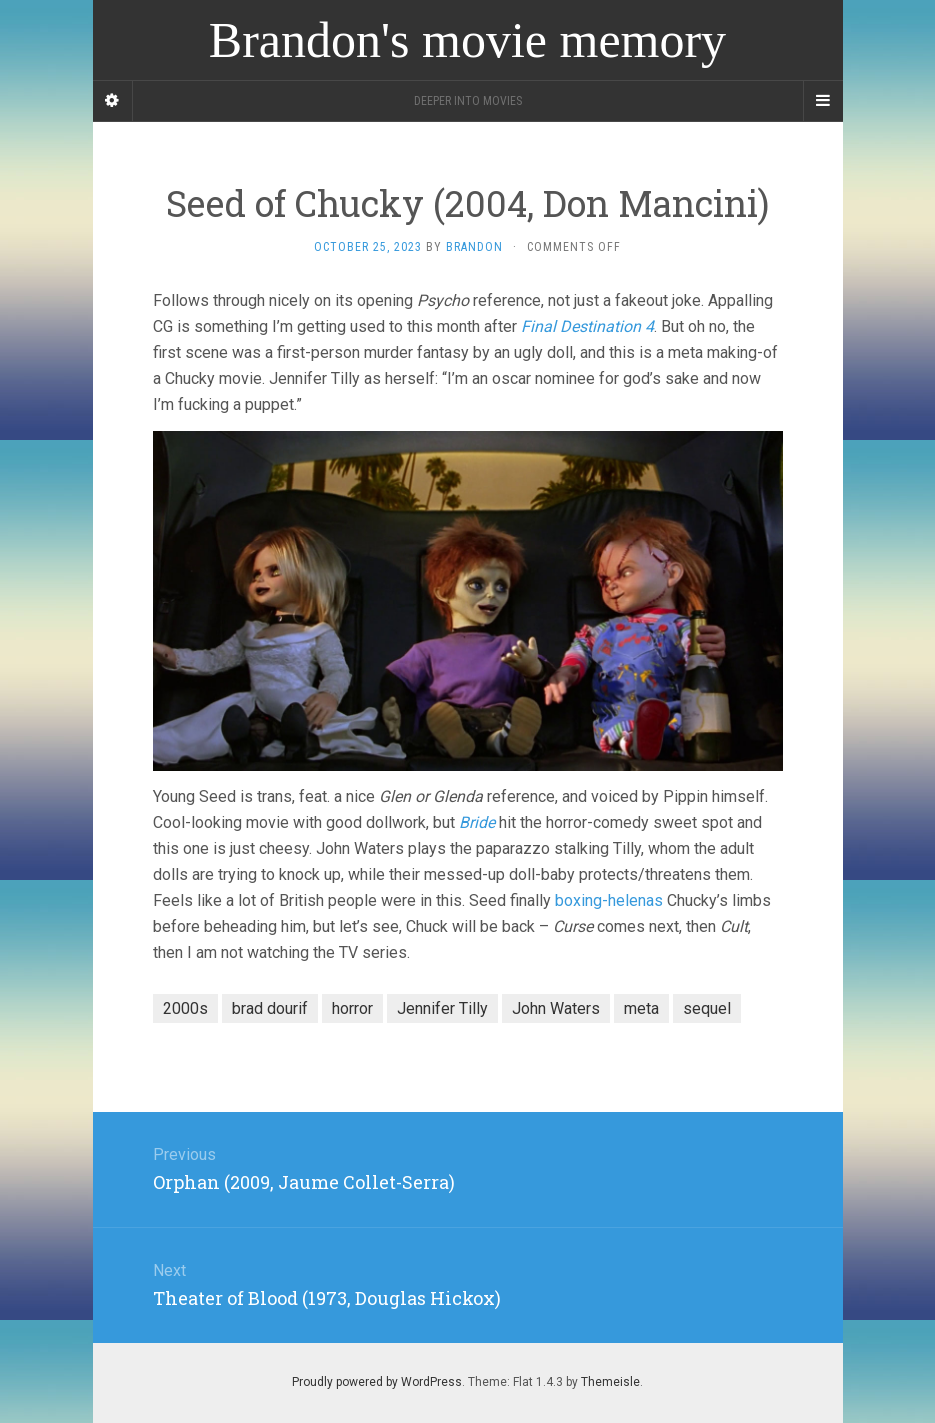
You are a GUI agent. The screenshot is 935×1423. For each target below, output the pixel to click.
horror (352, 1008)
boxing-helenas (609, 900)
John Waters (556, 1008)
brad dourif (270, 1008)
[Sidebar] (113, 101)
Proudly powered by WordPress (377, 1382)
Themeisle (610, 1382)
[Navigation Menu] (823, 101)
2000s (185, 1008)
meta (641, 1008)
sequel (707, 1008)
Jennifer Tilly (442, 1008)
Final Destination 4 (587, 326)
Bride (477, 822)
